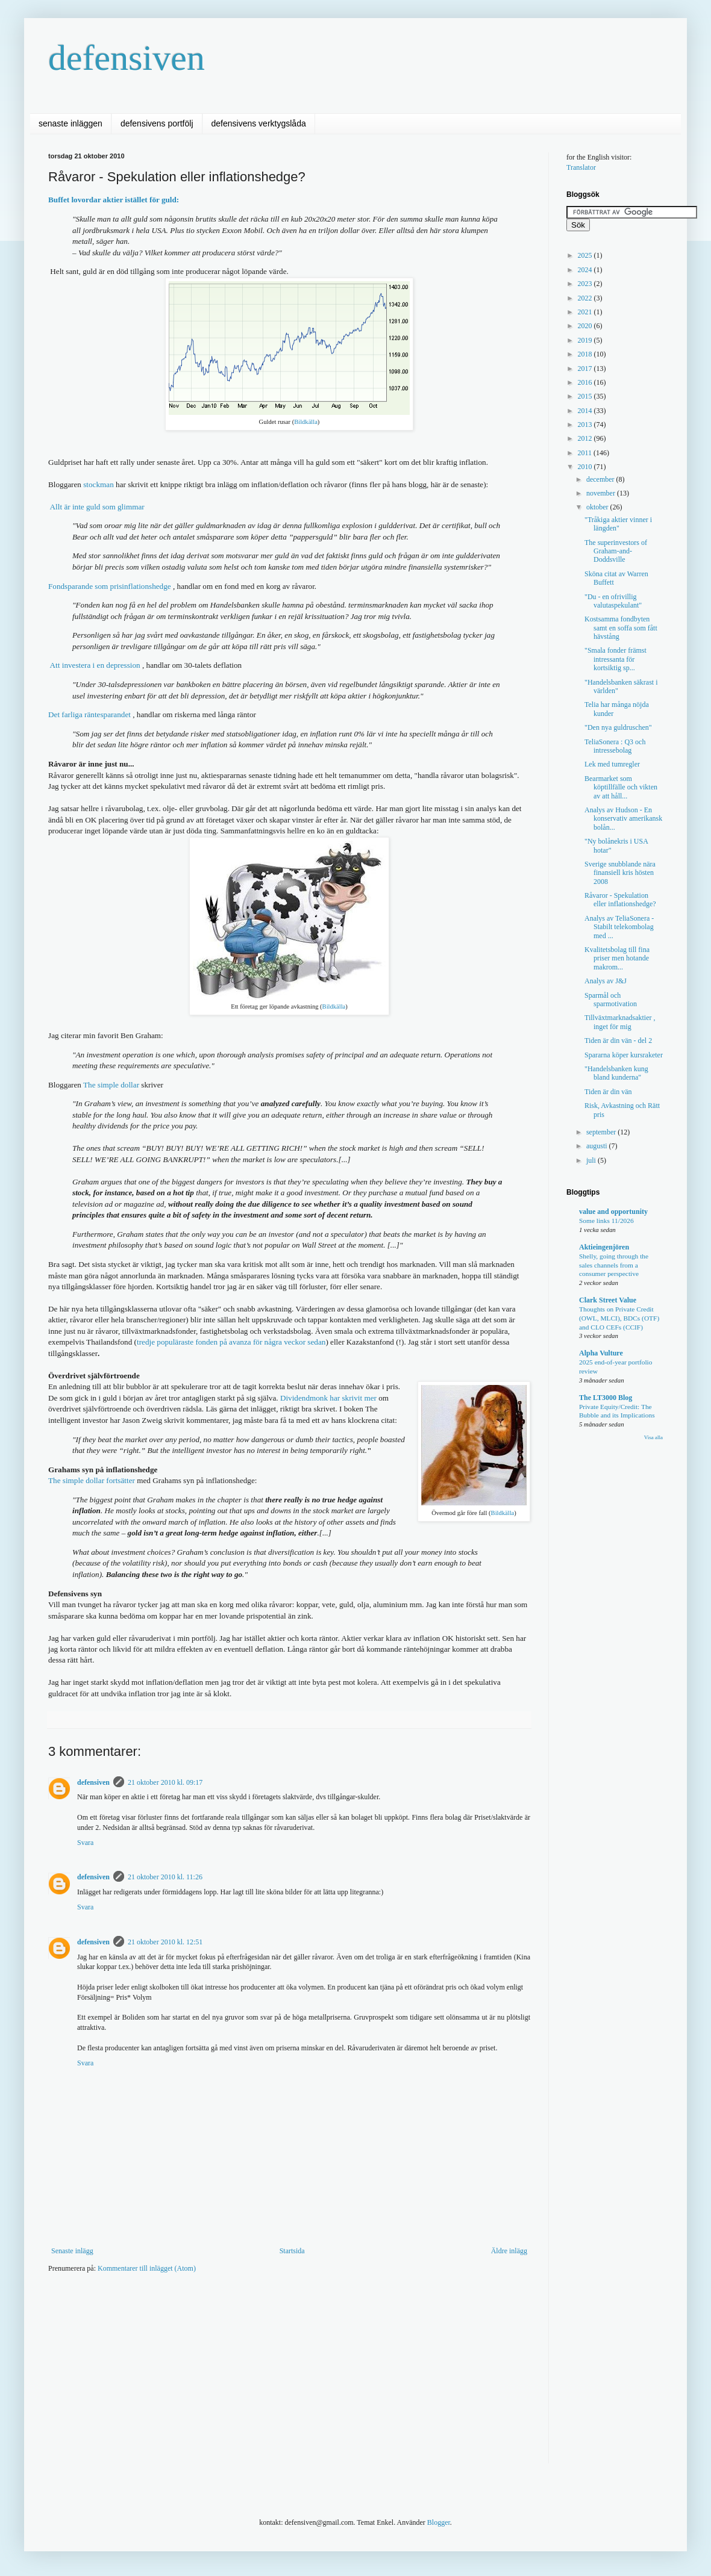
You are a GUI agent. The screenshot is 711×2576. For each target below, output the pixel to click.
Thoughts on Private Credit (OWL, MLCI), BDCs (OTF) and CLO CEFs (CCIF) (619, 1318)
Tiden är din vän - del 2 (618, 1040)
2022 (586, 298)
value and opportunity (613, 1211)
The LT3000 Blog (605, 1397)
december (601, 479)
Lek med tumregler (612, 764)
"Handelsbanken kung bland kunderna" (616, 1073)
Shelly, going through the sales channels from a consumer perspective (613, 1265)
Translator (581, 167)
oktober (598, 507)
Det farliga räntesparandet (89, 714)
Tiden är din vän (608, 1091)
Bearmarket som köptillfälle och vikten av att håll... (620, 787)
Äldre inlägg (509, 2251)
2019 (586, 340)
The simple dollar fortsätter (92, 1480)
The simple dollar (111, 1084)
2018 (586, 354)
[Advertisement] (255, 2376)
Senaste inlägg (72, 2251)
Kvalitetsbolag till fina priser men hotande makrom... (617, 958)
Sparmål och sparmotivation (610, 999)
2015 (586, 396)
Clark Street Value (607, 1300)
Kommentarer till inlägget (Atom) (147, 2268)
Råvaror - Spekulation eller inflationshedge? (620, 899)
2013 (586, 424)
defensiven (126, 58)
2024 (586, 270)
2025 (586, 255)
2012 (586, 438)
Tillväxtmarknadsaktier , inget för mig (620, 1021)
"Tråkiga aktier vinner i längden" (618, 523)
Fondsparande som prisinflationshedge (110, 586)
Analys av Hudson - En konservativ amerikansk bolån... (623, 819)
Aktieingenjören (604, 1247)
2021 (586, 312)
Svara (85, 1842)
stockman (98, 484)
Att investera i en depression (94, 665)
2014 (586, 410)
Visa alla (653, 1437)
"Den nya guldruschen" (618, 727)
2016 (586, 382)
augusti (597, 1146)
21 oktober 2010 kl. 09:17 (165, 1782)
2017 (586, 368)
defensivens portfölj (157, 123)
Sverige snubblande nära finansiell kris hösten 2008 (620, 873)
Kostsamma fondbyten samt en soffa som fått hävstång (620, 628)
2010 (586, 466)
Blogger (438, 2522)
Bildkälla (306, 421)
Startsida (292, 2251)
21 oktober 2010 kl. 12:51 (165, 1942)
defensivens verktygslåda (258, 123)
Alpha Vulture (601, 1353)
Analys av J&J (605, 981)
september (602, 1132)
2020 (586, 326)
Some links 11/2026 (606, 1220)
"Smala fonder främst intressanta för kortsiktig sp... (615, 659)
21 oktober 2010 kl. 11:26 (165, 1877)
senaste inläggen (70, 123)
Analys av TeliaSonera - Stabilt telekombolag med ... (619, 927)
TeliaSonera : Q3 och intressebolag (614, 746)
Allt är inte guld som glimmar (96, 506)
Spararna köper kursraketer (623, 1055)
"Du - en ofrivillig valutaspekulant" (613, 601)
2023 (586, 283)
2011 (586, 453)
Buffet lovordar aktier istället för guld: (113, 199)
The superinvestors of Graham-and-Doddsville (615, 551)
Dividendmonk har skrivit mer (328, 1397)
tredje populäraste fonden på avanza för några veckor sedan (231, 1341)
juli (592, 1160)
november (601, 493)
